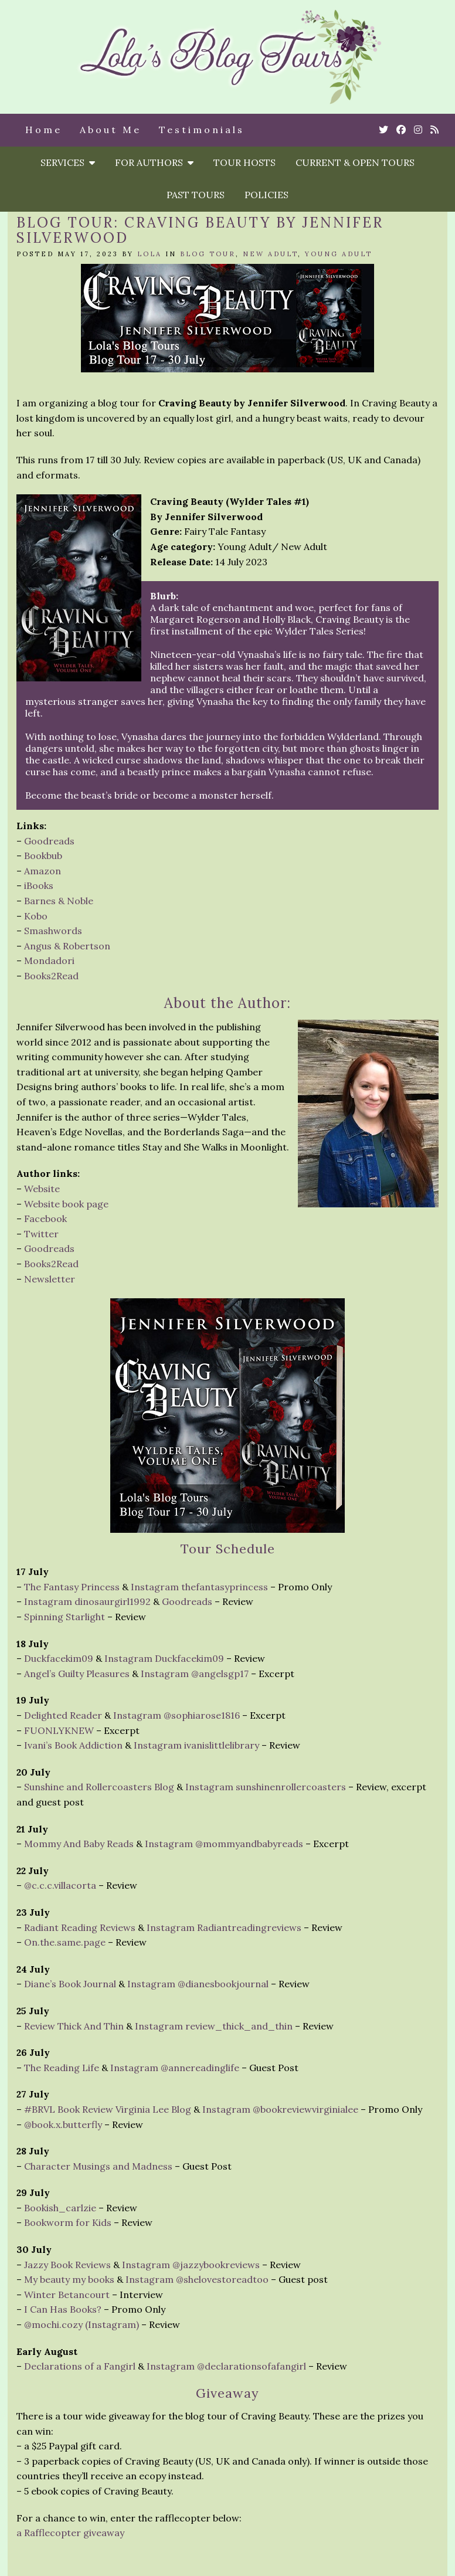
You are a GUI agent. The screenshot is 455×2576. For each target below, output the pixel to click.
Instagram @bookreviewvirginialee (280, 2109)
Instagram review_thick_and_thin (214, 2026)
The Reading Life (61, 2067)
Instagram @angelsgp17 (195, 1673)
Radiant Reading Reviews (79, 1927)
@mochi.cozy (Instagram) (81, 2324)
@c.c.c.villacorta (60, 1885)
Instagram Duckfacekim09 (164, 1658)
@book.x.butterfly (63, 2124)
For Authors (154, 162)
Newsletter (49, 1279)
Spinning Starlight (64, 1617)
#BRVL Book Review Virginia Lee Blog (107, 2109)
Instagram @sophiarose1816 (176, 1715)
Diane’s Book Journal (70, 1984)
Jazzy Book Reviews (67, 2264)
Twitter (41, 1234)
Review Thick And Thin (74, 2026)
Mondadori (49, 960)
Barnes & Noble (58, 901)
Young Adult (338, 254)
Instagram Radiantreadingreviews (224, 1927)
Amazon (42, 871)
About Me (110, 129)
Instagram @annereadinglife (174, 2067)
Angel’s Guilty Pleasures (77, 1673)
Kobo (35, 916)
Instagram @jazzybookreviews (191, 2264)
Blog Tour (208, 254)
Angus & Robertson (67, 946)
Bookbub (43, 855)
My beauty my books (69, 2279)
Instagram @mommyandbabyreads (224, 1843)
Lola (149, 254)
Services (67, 162)
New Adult (270, 254)
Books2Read (51, 976)
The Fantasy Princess (72, 1587)
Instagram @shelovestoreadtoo (197, 2279)
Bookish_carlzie (60, 2208)
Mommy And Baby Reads (79, 1843)
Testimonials (202, 129)
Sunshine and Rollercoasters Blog (99, 1787)
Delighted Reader (63, 1715)
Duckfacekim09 (58, 1658)
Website (42, 1188)
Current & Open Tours (355, 162)
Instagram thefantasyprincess (199, 1587)
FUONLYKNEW (59, 1730)
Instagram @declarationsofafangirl (226, 2366)
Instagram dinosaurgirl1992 (87, 1601)
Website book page (66, 1204)
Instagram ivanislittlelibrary (196, 1745)
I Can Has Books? (62, 2309)
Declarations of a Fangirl (79, 2366)
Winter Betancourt (67, 2294)
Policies (266, 195)
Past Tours (196, 195)
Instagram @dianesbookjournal (198, 1984)
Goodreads (49, 841)
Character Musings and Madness (98, 2166)
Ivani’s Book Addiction (73, 1745)
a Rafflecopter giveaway (70, 2532)
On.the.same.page (65, 1942)
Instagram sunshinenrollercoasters (265, 1787)
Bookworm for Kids (67, 2222)
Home (43, 129)
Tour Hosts (244, 162)
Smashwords (53, 930)
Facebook (45, 1218)
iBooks (38, 885)
